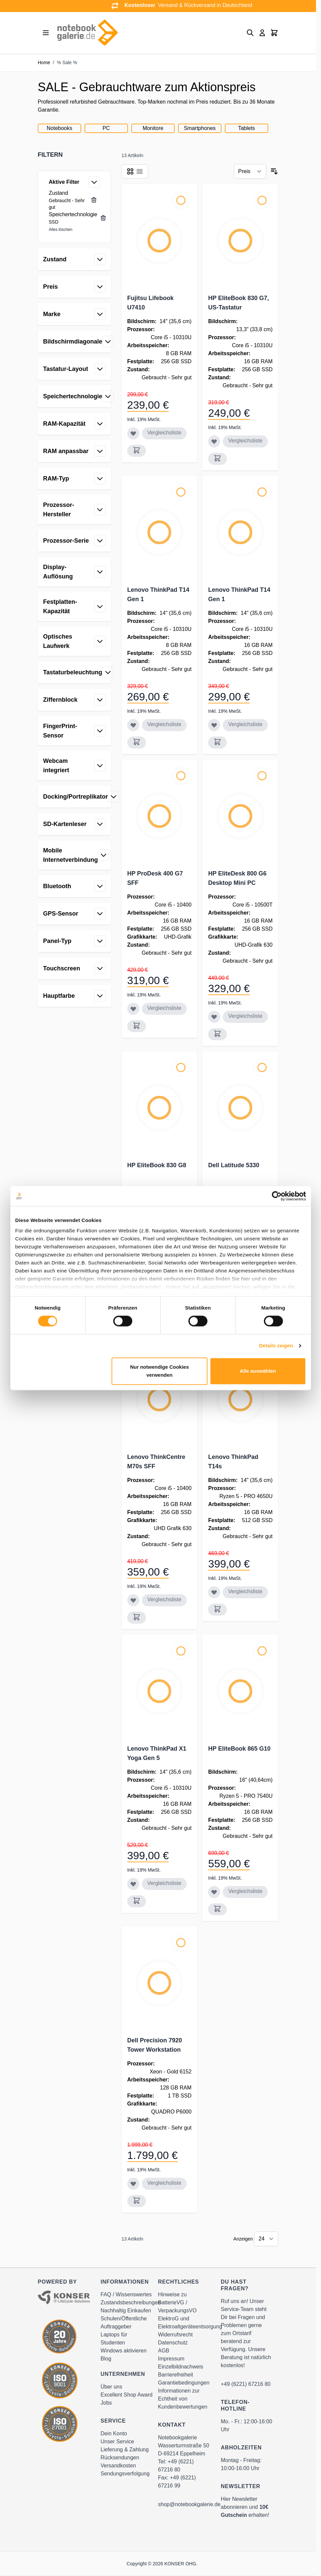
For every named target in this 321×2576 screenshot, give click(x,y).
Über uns (111, 2387)
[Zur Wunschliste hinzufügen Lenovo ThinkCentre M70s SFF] (133, 1600)
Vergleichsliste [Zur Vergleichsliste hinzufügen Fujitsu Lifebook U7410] (164, 432)
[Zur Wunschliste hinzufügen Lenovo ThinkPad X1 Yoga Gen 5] (133, 1884)
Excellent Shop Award (126, 2395)
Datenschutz (173, 2342)
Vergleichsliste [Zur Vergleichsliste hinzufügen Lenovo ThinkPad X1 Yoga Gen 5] (164, 1883)
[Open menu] (46, 33)
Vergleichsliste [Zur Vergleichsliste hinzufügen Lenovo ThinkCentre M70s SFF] (164, 1599)
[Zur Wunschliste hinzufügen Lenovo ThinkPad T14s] (214, 1592)
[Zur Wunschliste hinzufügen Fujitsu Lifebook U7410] (133, 433)
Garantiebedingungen (183, 2383)
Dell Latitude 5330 (233, 1165)
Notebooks (59, 128)
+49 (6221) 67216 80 (246, 2384)
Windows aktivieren (124, 2350)
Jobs (106, 2403)
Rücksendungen (120, 2457)
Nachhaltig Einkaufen (126, 2310)
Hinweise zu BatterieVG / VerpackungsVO (177, 2302)
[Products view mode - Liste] (140, 171)
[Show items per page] (266, 2238)
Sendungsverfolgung (125, 2473)
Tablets (246, 128)
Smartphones (199, 128)
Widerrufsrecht (175, 2334)
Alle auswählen (258, 1371)
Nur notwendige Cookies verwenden (159, 1371)
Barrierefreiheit (175, 2375)
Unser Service (117, 2441)
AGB (163, 2350)
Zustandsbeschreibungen (131, 2302)
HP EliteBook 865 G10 (239, 1748)
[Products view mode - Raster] (130, 171)
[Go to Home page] (87, 32)
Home (44, 62)
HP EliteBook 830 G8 (156, 1165)
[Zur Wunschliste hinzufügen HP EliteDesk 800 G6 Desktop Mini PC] (214, 1017)
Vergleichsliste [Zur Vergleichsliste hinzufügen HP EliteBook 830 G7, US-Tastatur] (245, 440)
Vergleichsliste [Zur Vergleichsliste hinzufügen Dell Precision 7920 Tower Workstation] (164, 2183)
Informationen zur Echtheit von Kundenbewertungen (182, 2399)
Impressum (171, 2358)
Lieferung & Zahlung (125, 2449)
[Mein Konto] (262, 32)
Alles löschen (60, 229)
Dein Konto (114, 2433)
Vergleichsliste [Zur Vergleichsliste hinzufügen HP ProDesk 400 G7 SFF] (164, 1008)
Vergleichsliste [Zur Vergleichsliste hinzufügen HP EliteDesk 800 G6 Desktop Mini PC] (245, 1016)
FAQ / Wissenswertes (126, 2294)
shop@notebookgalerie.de (189, 2504)
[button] (74, 154)
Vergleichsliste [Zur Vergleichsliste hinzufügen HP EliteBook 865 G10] (245, 1891)
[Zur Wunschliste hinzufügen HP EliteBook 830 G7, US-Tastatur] (214, 441)
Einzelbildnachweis (180, 2366)
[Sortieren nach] (250, 171)
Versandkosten (118, 2465)
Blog (106, 2358)
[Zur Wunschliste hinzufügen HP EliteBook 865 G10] (214, 1892)
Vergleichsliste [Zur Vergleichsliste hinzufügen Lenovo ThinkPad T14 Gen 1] (164, 724)
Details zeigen (276, 1346)
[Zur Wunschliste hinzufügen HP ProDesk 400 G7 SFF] (133, 1009)
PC (106, 128)
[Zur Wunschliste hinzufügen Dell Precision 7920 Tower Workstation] (133, 2184)
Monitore (153, 128)
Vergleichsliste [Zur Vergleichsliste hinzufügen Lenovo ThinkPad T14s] (245, 1591)
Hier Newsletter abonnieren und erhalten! (245, 2507)
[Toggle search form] (250, 32)
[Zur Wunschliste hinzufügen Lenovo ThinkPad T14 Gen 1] (133, 725)
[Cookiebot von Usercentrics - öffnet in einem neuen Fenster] (277, 1196)
